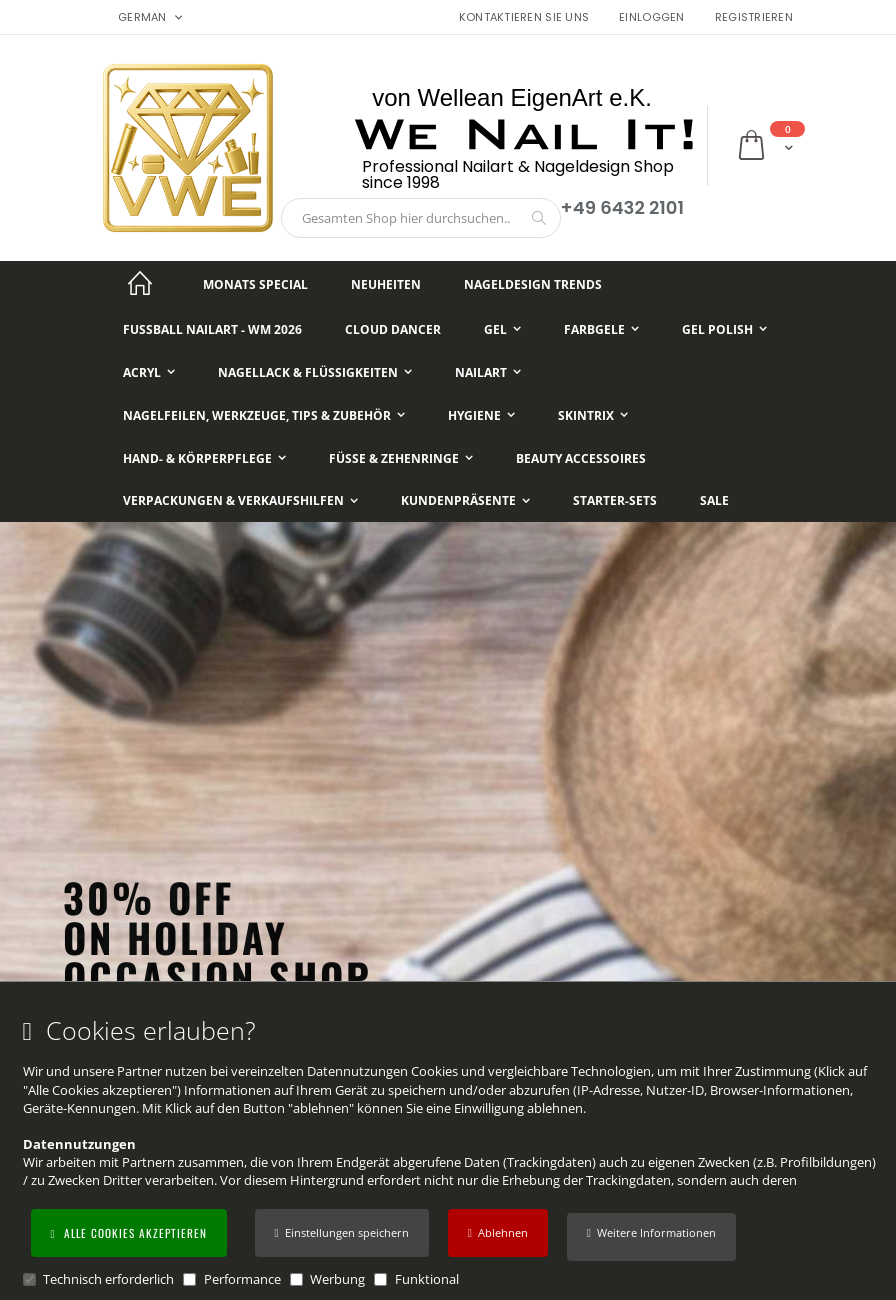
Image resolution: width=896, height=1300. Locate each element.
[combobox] (421, 218)
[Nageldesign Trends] (533, 284)
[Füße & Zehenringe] (401, 458)
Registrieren (754, 17)
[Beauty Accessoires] (581, 458)
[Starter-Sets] (615, 501)
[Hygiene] (481, 415)
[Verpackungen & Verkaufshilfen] (240, 501)
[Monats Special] (255, 284)
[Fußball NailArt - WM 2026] (212, 329)
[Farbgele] (601, 329)
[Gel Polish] (724, 329)
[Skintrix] (593, 415)
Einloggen (651, 17)
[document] (451, 1152)
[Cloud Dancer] (393, 329)
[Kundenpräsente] (465, 501)
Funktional (427, 1279)
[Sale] (714, 501)
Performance (242, 1279)
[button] (651, 1237)
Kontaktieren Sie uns (524, 17)
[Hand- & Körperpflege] (204, 458)
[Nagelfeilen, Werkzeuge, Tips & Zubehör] (264, 415)
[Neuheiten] (386, 284)
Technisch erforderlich (108, 1279)
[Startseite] (140, 284)
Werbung (337, 1279)
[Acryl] (149, 372)
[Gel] (502, 329)
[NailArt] (488, 372)
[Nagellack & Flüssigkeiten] (315, 372)
